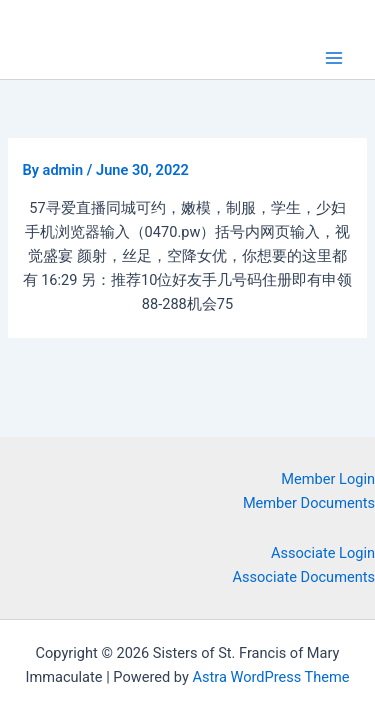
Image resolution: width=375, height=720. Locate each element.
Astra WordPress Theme (270, 677)
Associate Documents (304, 577)
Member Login (328, 479)
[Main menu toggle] (334, 58)
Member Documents (309, 503)
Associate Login (323, 553)
